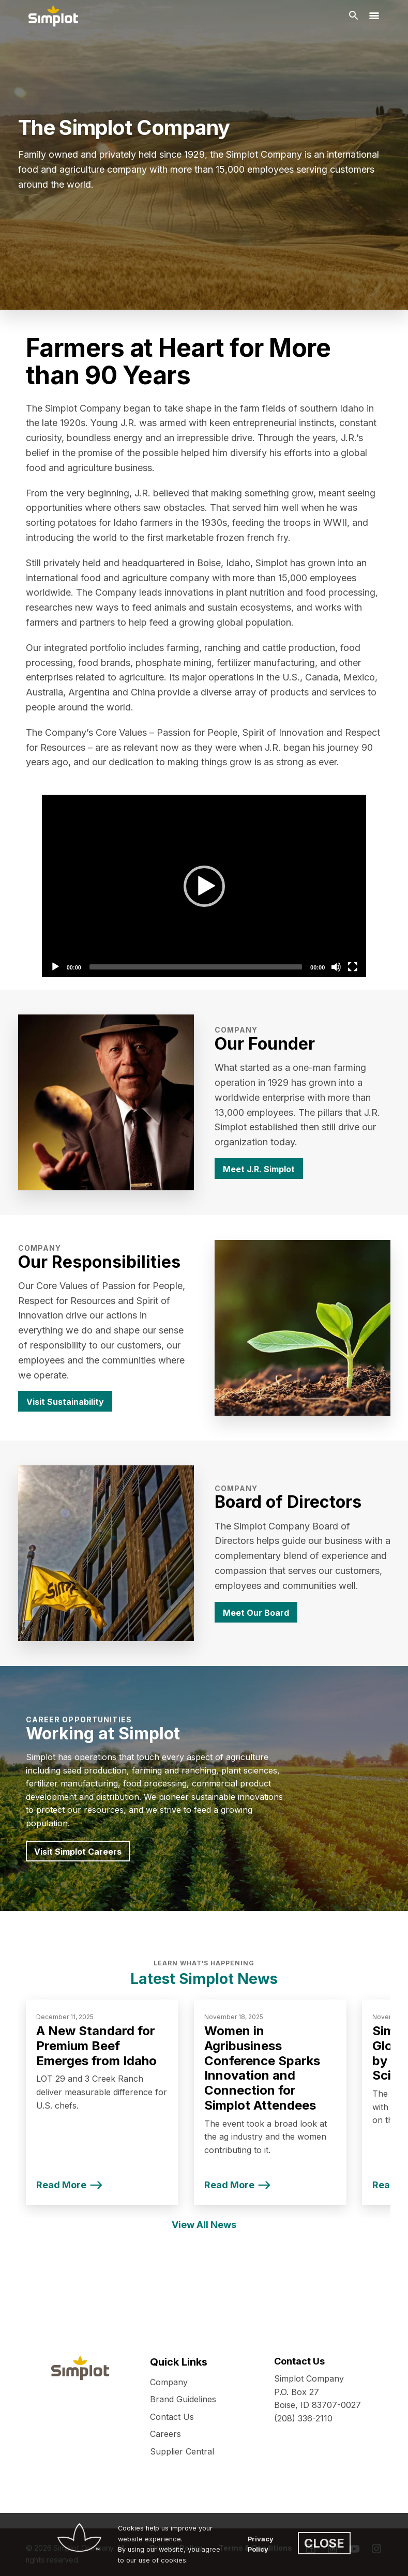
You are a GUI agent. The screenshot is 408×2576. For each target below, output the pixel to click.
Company (169, 2382)
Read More (61, 2184)
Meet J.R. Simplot (259, 1169)
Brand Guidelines (183, 2399)
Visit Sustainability (65, 1402)
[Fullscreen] (352, 967)
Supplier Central (182, 2451)
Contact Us (172, 2417)
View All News (204, 2224)
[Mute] (336, 967)
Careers (165, 2434)
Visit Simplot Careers (78, 1851)
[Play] (204, 886)
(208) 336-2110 (303, 2418)
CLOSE (324, 2543)
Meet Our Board (256, 1613)
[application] (204, 886)
